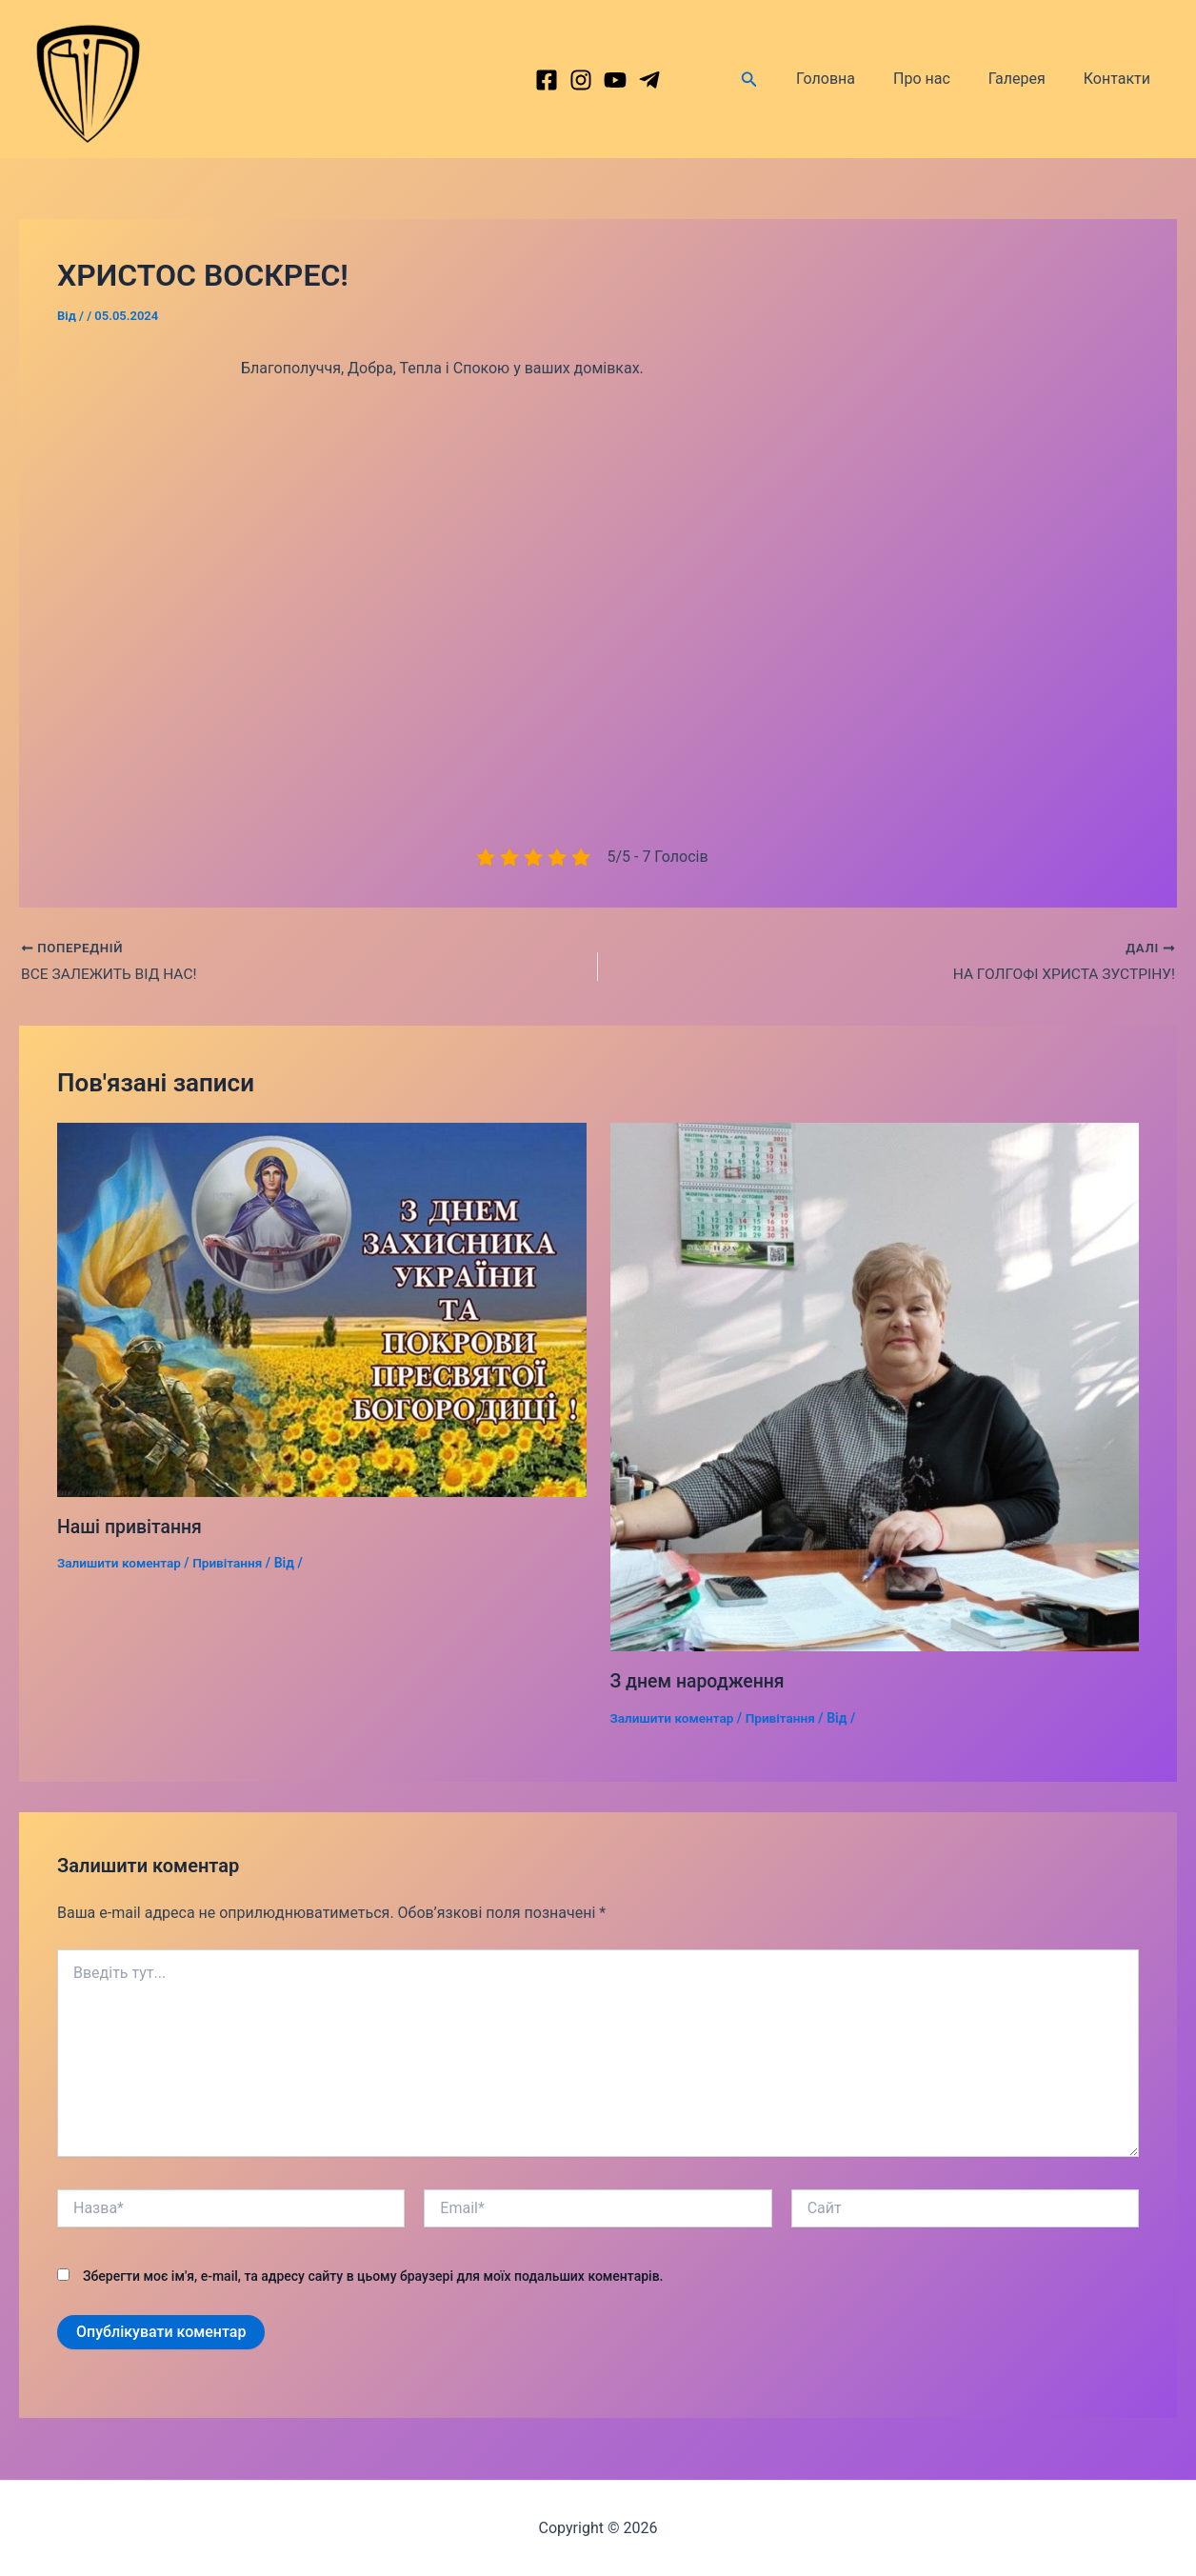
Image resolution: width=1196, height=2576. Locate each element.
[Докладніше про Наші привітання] (322, 1310)
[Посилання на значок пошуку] (779, 79)
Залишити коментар (121, 1563)
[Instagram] (580, 80)
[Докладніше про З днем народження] (875, 1387)
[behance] (615, 80)
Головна (852, 79)
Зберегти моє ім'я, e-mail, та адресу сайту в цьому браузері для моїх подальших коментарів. (373, 2276)
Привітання (232, 1563)
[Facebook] (546, 80)
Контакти (1120, 79)
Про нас (940, 79)
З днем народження (700, 1681)
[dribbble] (649, 80)
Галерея (1028, 79)
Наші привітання (131, 1527)
